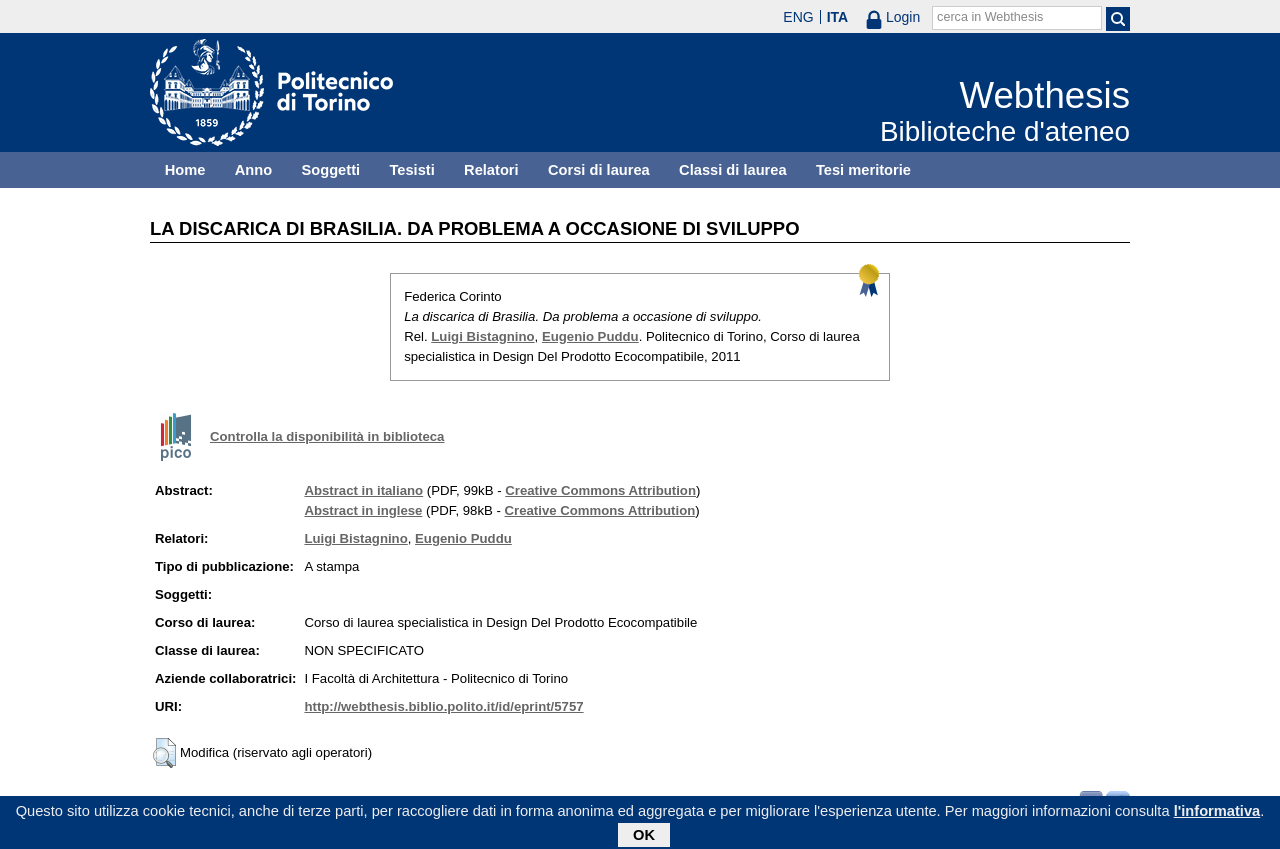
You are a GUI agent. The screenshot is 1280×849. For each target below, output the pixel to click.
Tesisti (411, 170)
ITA (838, 17)
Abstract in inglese (363, 510)
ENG (798, 17)
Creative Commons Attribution (600, 490)
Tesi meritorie (863, 170)
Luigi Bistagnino (482, 336)
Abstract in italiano (363, 490)
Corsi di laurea (599, 170)
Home (185, 170)
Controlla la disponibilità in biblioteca (327, 436)
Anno (253, 170)
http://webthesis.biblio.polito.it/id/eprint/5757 (443, 706)
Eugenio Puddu (590, 336)
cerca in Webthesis (990, 17)
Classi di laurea (733, 170)
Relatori (491, 170)
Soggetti (330, 170)
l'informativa (1217, 815)
